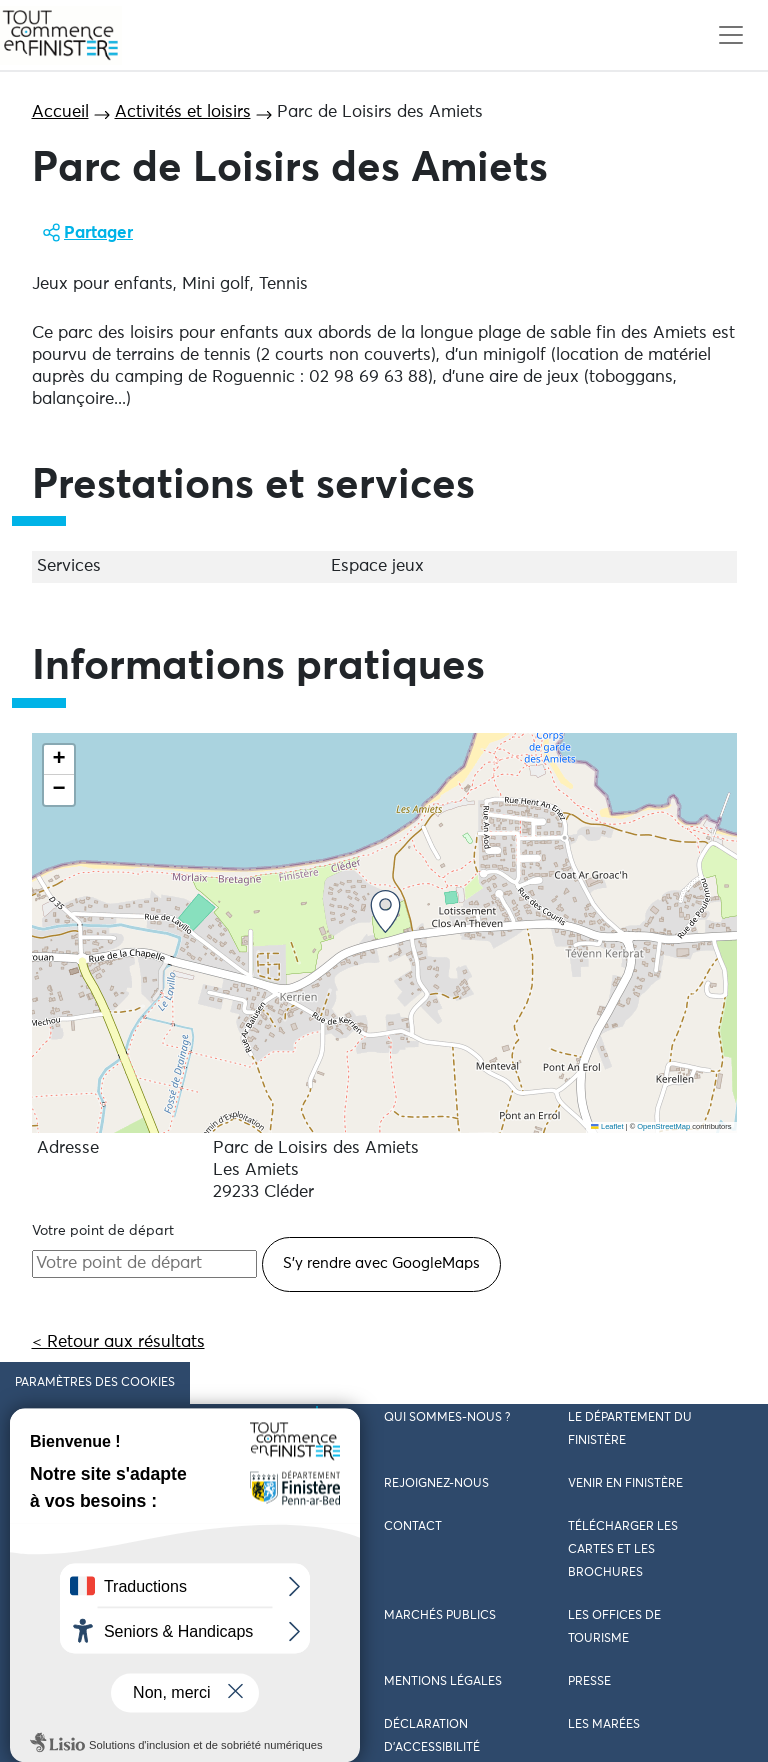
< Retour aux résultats (118, 1342)
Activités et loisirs (183, 112)
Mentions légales (443, 1682)
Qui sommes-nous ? (447, 1418)
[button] (385, 911)
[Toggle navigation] (730, 35)
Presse (589, 1682)
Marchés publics (440, 1616)
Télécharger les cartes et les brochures (623, 1550)
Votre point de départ (103, 1231)
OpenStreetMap (663, 1126)
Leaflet (607, 1126)
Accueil (60, 112)
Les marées (604, 1725)
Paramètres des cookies (95, 1383)
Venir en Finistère (625, 1484)
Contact (413, 1527)
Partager (98, 233)
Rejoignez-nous (436, 1484)
